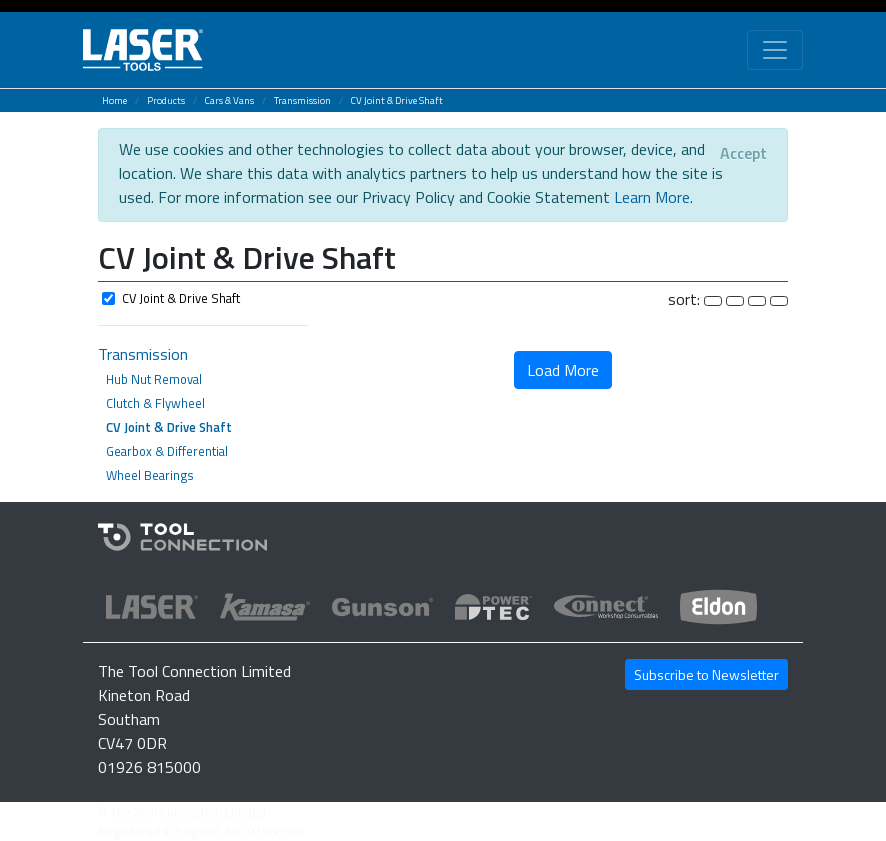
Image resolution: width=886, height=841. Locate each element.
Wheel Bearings (150, 475)
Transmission (302, 100)
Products (166, 100)
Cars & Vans (229, 100)
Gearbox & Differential (167, 451)
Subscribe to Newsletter (706, 674)
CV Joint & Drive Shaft (397, 100)
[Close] (743, 153)
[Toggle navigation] (775, 50)
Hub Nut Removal (154, 379)
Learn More (652, 197)
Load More (563, 370)
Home (114, 100)
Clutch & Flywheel (155, 403)
